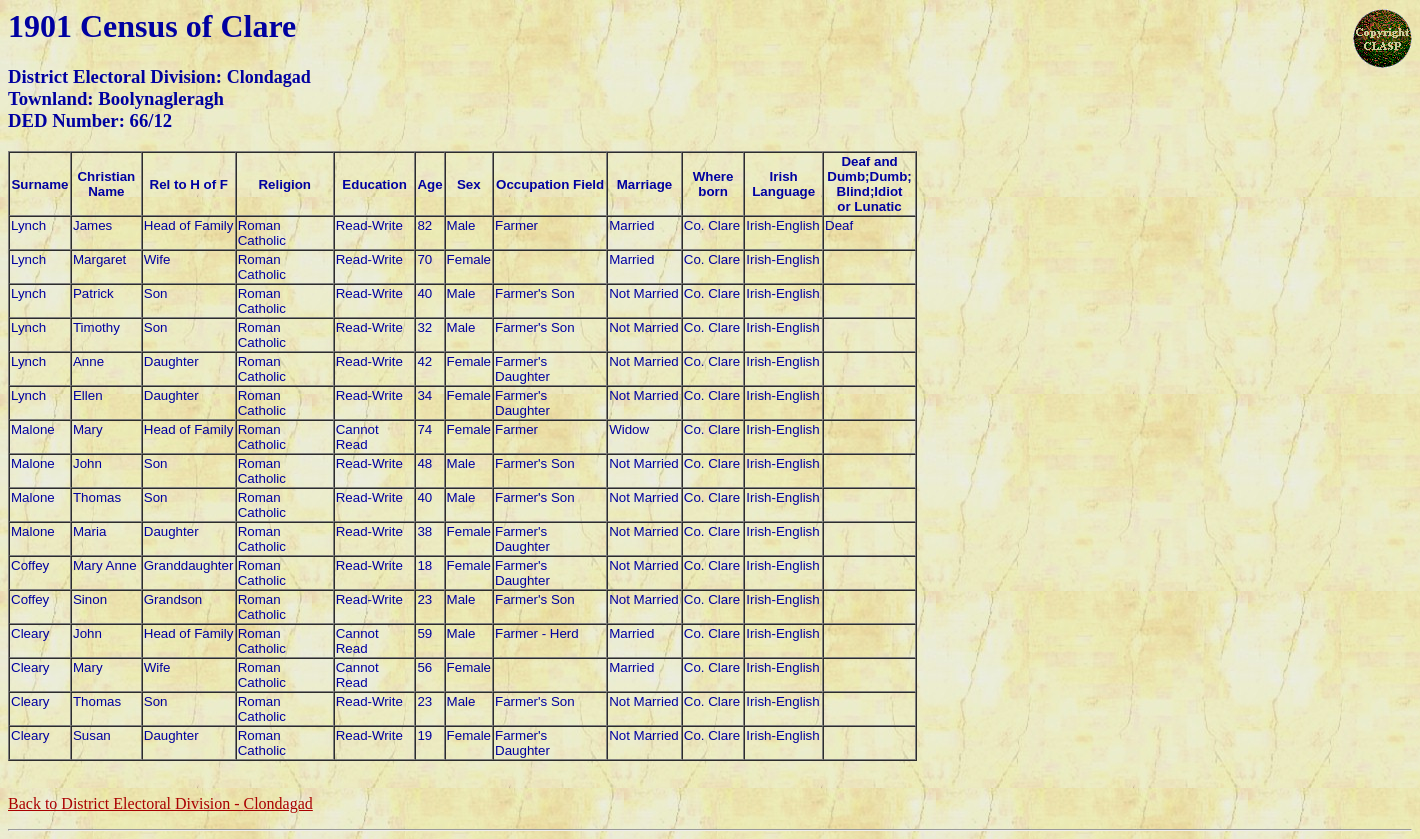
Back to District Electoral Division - (160, 803)
